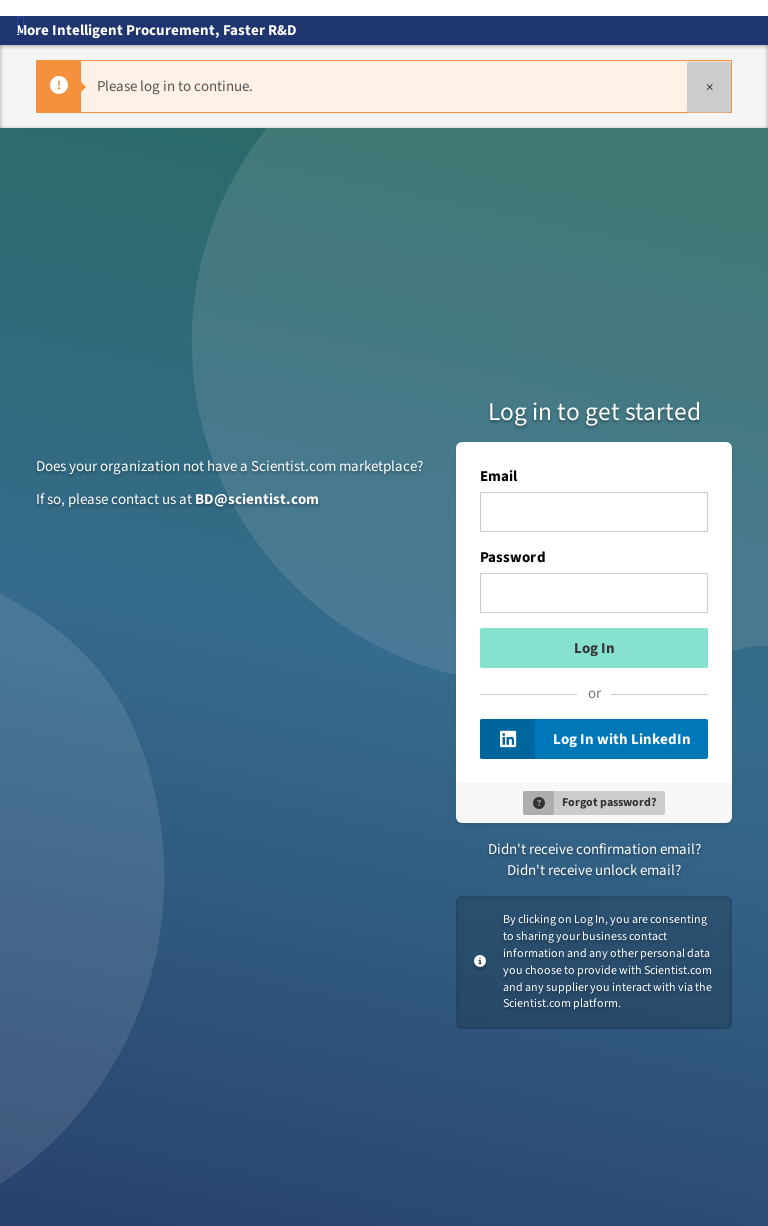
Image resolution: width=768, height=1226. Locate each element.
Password (513, 558)
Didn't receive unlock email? (594, 870)
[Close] (709, 86)
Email (498, 477)
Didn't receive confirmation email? (594, 849)
